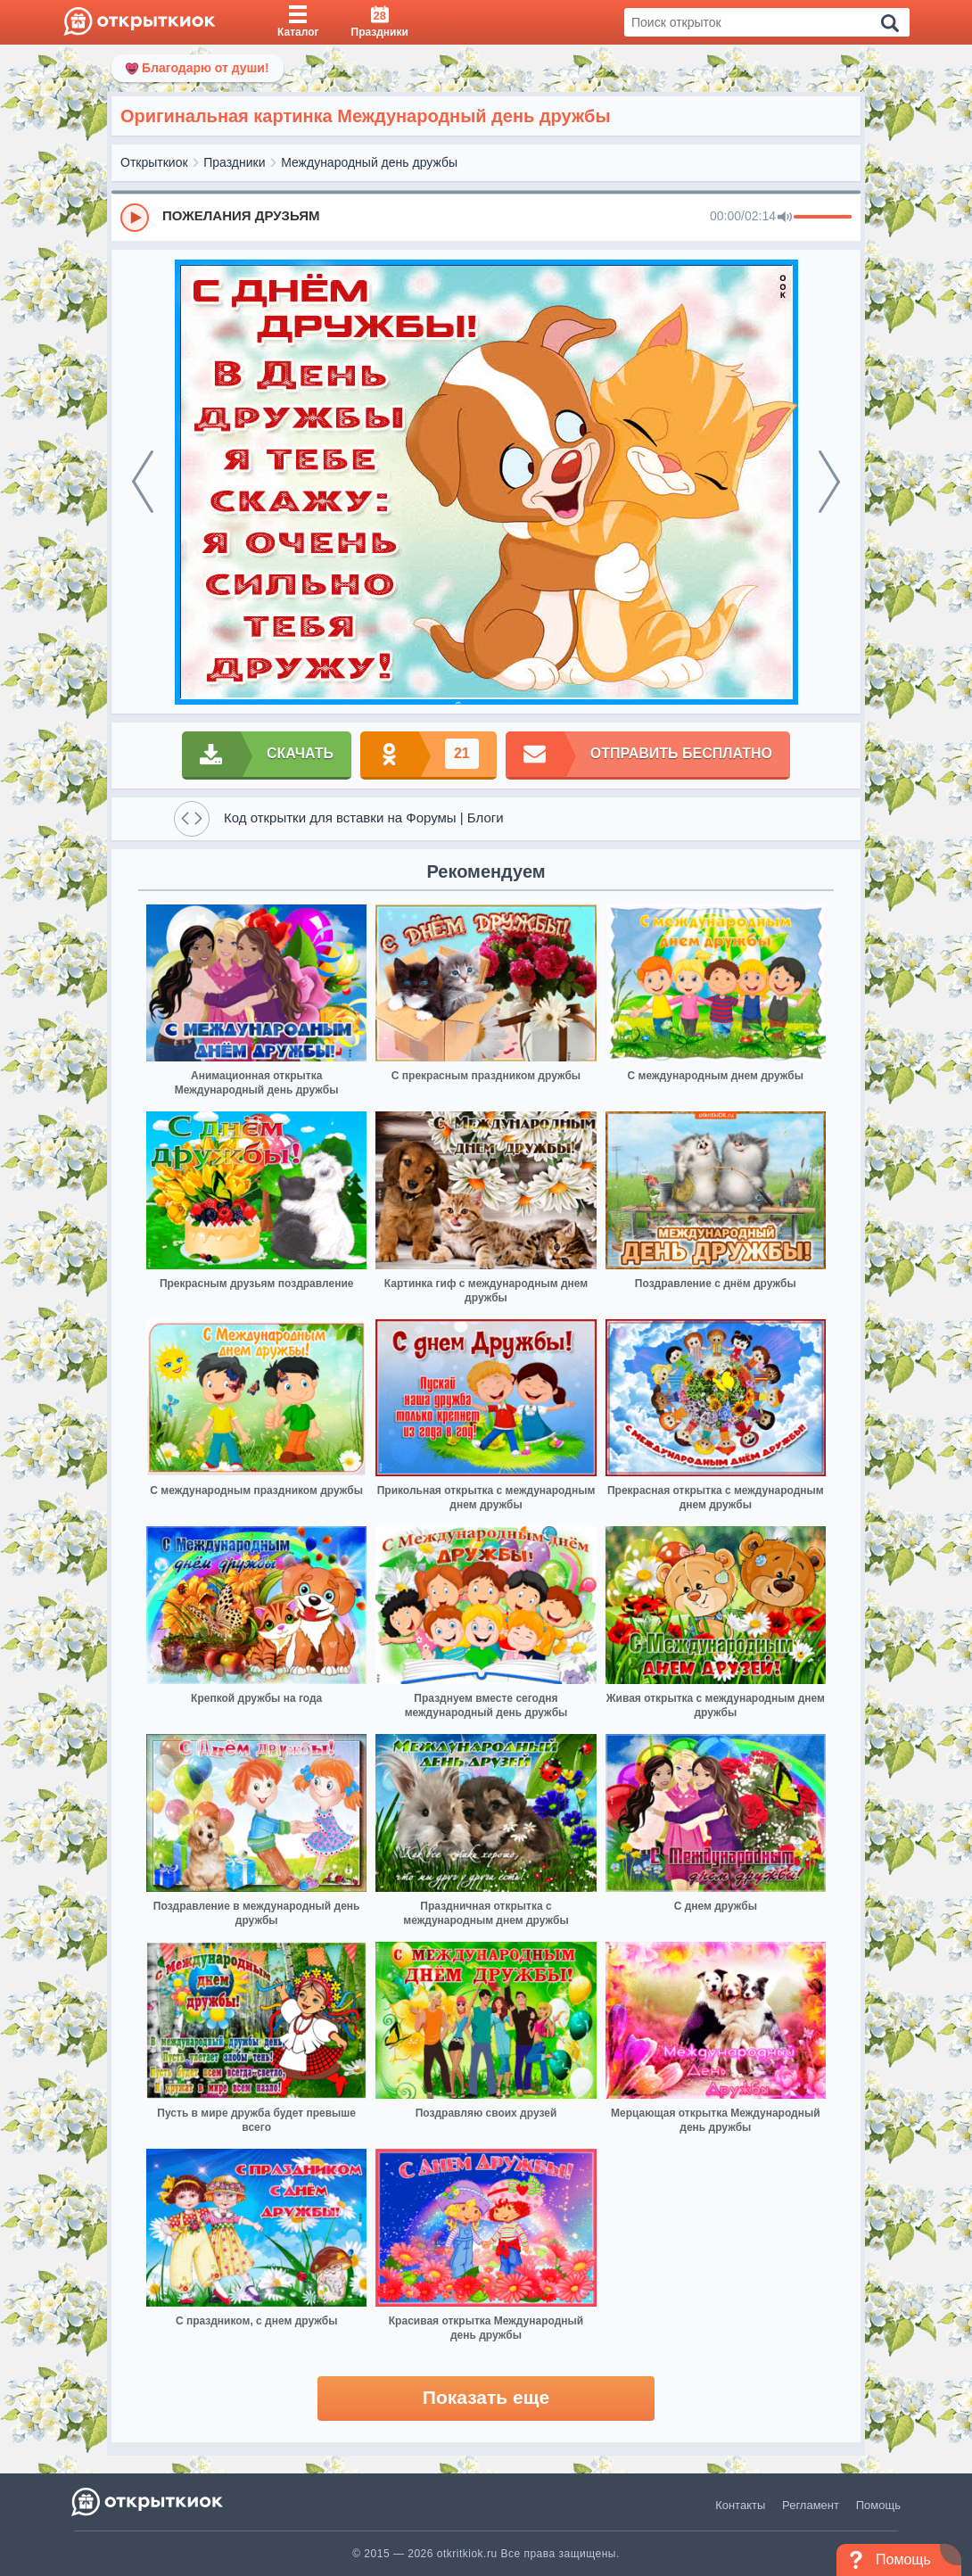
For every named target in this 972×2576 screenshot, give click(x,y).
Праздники (234, 162)
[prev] (142, 482)
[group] (486, 217)
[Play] (134, 217)
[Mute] (785, 218)
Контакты (740, 2505)
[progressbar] (823, 217)
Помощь (878, 2505)
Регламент (810, 2505)
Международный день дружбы (369, 162)
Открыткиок (154, 162)
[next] (829, 482)
